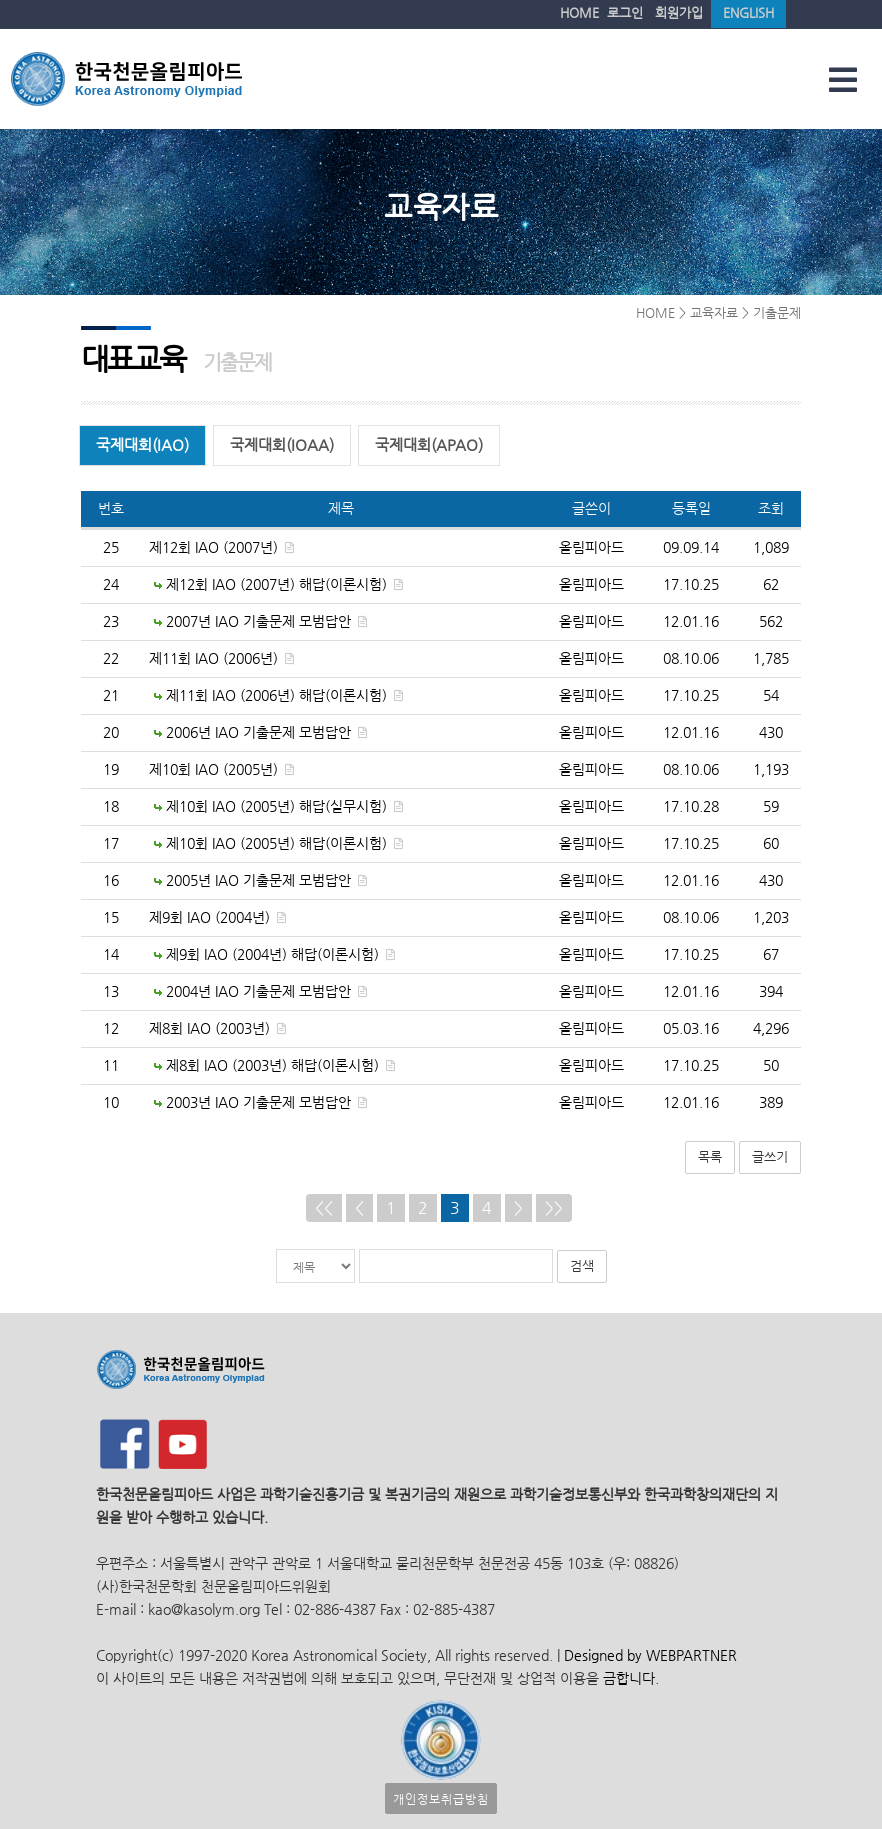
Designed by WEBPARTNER (648, 1654)
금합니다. (631, 1677)
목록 (710, 1155)
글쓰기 (770, 1155)
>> (554, 1206)
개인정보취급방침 (441, 1797)
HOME (579, 12)
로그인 (625, 12)
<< (324, 1206)
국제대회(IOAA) (282, 444)
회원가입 (679, 12)
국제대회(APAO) (429, 444)
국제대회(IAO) (142, 444)
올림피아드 (591, 546)
